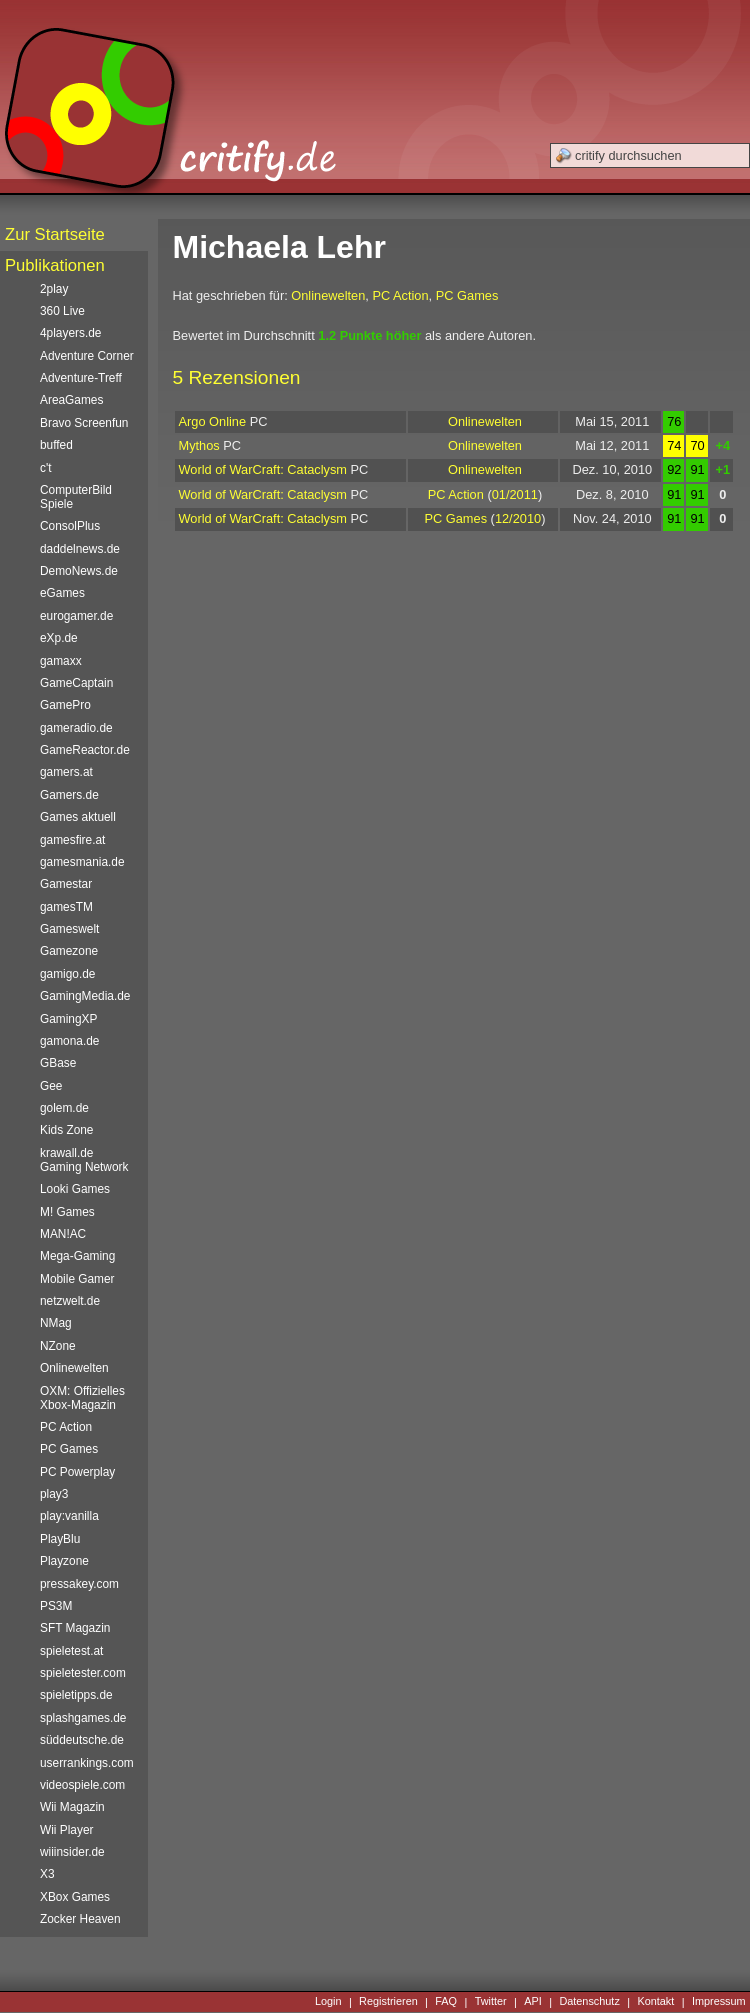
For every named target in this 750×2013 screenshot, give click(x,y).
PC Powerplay (77, 1472)
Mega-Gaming (77, 1256)
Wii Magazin (72, 1807)
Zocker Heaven (80, 1919)
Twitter (491, 2002)
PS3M (56, 1606)
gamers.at (66, 772)
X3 (47, 1874)
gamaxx (61, 661)
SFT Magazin (75, 1628)
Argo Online (213, 421)
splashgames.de (83, 1718)
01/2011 (515, 494)
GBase (58, 1063)
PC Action (400, 295)
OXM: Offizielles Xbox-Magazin (82, 1398)
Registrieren (388, 2002)
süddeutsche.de (82, 1740)
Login (328, 2002)
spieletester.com (83, 1673)
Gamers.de (69, 795)
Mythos (199, 445)
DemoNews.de (79, 571)
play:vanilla (69, 1516)
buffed (56, 445)
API (533, 2002)
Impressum (719, 2002)
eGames (62, 593)
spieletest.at (71, 1651)
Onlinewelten (328, 295)
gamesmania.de (82, 862)
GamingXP (68, 1019)
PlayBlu (60, 1539)
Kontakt (655, 2002)
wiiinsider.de (72, 1852)
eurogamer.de (76, 616)
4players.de (70, 333)
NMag (56, 1323)
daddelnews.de (80, 549)
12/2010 (518, 518)
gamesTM (66, 907)
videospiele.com (82, 1785)
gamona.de (69, 1041)
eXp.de (59, 638)
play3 (54, 1494)
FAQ (446, 2002)
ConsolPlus (70, 526)
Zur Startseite (55, 234)
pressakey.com (79, 1584)
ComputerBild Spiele (76, 497)
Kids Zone (66, 1130)
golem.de (64, 1108)
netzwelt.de (70, 1301)
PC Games (467, 295)
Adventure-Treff (81, 378)
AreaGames (71, 400)
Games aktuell (78, 817)
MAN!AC (63, 1234)
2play (54, 289)
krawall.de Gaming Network (84, 1160)
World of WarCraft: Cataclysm (263, 469)
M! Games (67, 1212)
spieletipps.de (76, 1695)
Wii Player (66, 1830)
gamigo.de (67, 974)
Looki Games (75, 1189)
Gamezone (69, 951)
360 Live (62, 311)
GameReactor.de (85, 750)
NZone (58, 1346)
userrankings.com (87, 1763)
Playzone (64, 1561)
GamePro (65, 705)
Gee (51, 1086)
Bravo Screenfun (84, 423)
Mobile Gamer (77, 1279)
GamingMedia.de (85, 996)
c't (46, 468)
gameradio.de (76, 728)
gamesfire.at (72, 840)
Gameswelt (69, 929)
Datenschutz (589, 2002)
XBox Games (75, 1897)
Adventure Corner (87, 356)
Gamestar (66, 884)
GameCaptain (76, 683)
